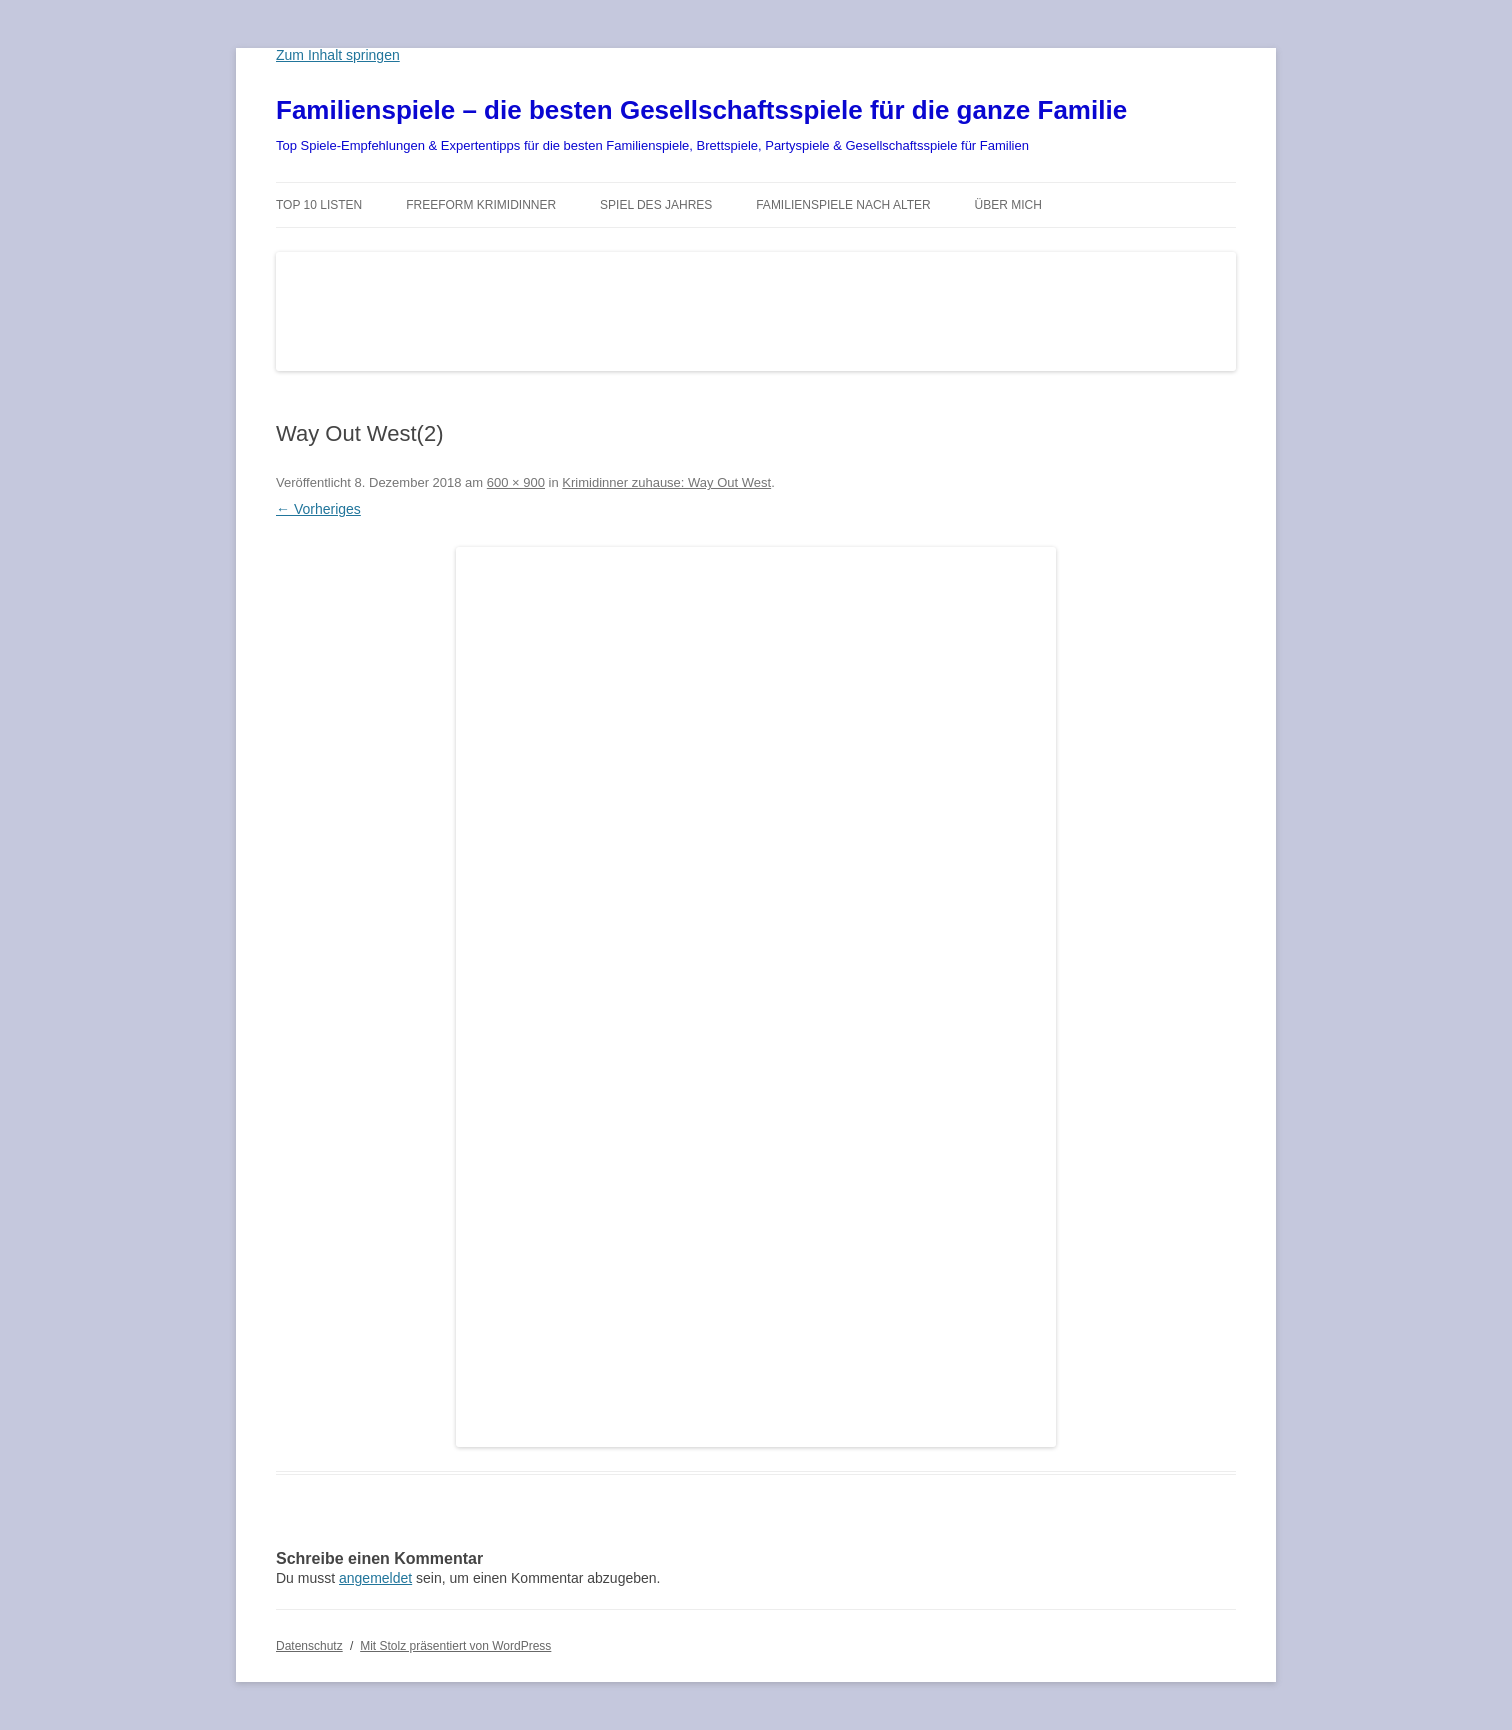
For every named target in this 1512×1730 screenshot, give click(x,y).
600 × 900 (516, 482)
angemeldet (375, 1578)
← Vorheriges (318, 509)
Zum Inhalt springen (338, 55)
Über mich (1008, 205)
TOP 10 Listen (319, 205)
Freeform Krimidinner (481, 205)
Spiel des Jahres (656, 205)
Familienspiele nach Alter (843, 205)
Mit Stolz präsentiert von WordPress (455, 1646)
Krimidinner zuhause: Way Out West (666, 482)
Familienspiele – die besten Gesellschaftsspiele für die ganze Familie (701, 110)
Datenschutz (309, 1646)
